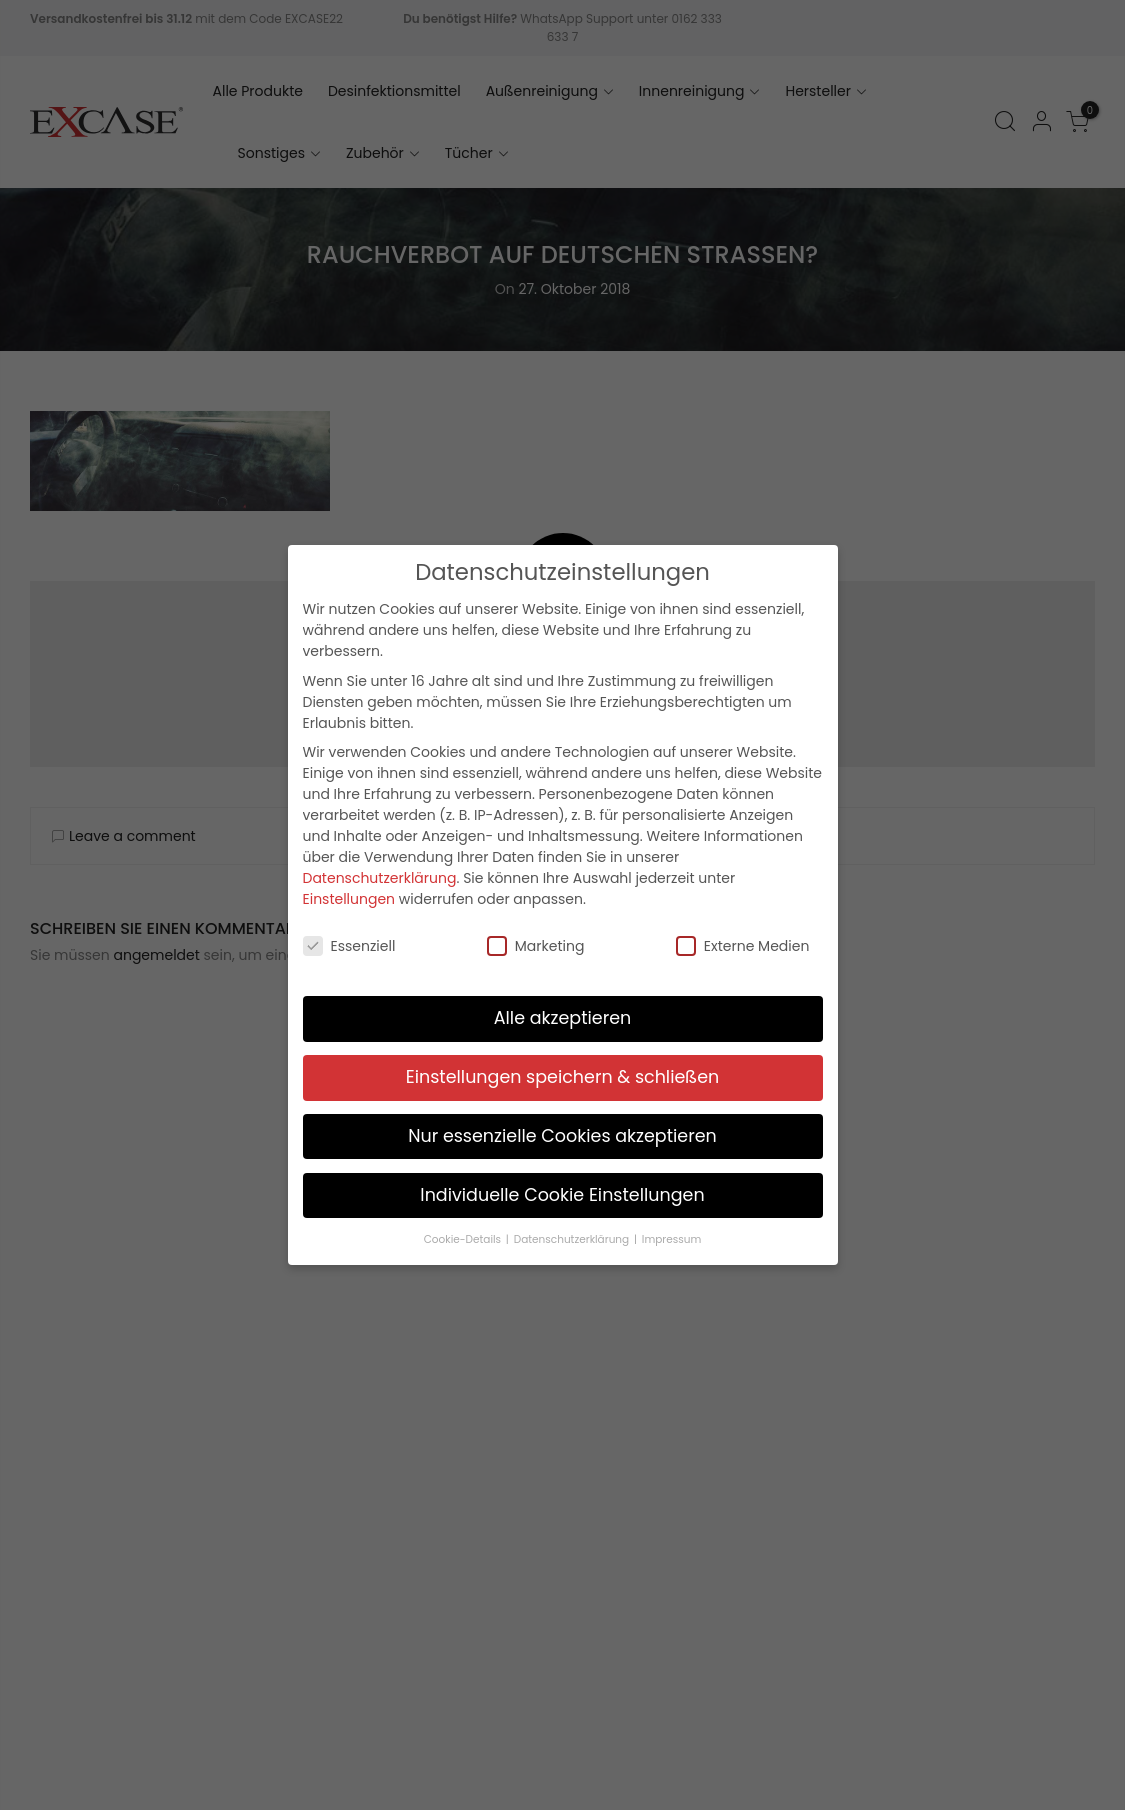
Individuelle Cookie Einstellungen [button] (562, 1189)
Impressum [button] (671, 1233)
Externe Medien (743, 941)
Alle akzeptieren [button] (563, 1012)
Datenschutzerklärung (380, 872)
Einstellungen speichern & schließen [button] (563, 1071)
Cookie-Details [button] (464, 1233)
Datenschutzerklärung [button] (573, 1233)
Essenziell (349, 941)
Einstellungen (349, 893)
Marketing (536, 941)
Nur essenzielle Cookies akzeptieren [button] (562, 1130)
